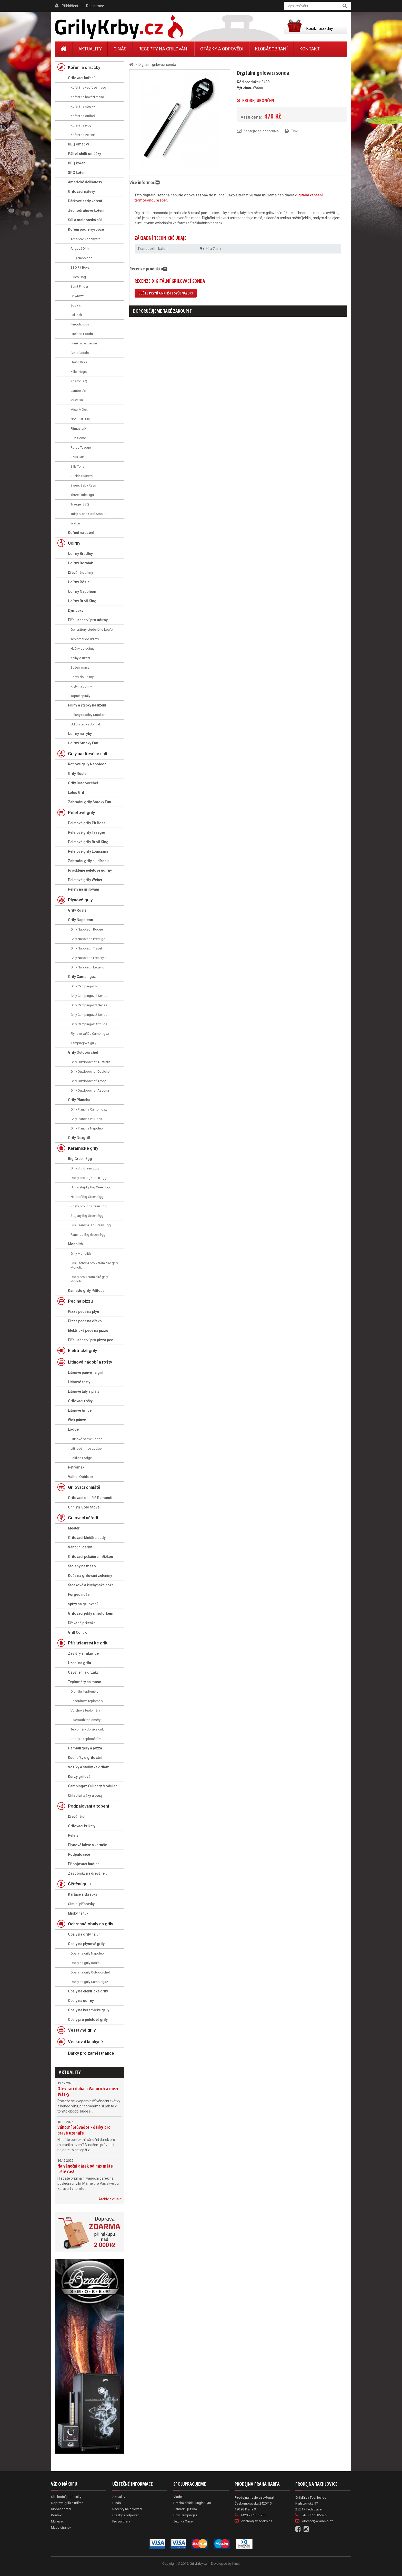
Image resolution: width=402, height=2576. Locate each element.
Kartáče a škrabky (82, 1894)
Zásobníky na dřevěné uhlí (90, 1873)
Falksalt (76, 315)
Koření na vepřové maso (88, 87)
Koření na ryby (81, 125)
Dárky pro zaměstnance (91, 2053)
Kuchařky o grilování (85, 1758)
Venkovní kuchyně (85, 2041)
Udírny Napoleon (82, 591)
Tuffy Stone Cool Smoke (88, 514)
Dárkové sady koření (85, 201)
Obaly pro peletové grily (88, 2020)
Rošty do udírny (82, 677)
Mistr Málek (79, 409)
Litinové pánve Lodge (86, 1439)
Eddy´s (76, 305)
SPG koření (77, 173)
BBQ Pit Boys (80, 267)
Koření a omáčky (84, 67)
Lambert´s (78, 391)
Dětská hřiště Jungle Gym (192, 2503)
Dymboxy (75, 610)
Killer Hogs (79, 372)
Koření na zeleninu (84, 135)
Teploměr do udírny (85, 639)
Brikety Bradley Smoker (88, 715)
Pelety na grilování (83, 889)
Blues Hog (78, 277)
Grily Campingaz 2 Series (89, 1015)
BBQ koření (77, 163)
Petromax (76, 1467)
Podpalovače (79, 1854)
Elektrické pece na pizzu (88, 1330)
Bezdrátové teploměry (87, 1701)
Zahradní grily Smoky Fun (89, 802)
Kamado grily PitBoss (86, 1291)
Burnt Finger (79, 286)
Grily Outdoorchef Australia (90, 1062)
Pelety (73, 1835)
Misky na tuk (78, 1913)
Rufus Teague (81, 447)
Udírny (74, 543)
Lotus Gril (76, 792)
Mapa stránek (61, 2527)
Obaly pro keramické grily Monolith (89, 1279)
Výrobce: (244, 88)
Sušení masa (80, 667)
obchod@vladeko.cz (256, 2521)
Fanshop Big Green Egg (88, 1235)
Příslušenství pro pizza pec (90, 1340)
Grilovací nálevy (81, 191)
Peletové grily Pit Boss (87, 823)
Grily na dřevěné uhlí (87, 753)
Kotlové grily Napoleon (87, 764)
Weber (75, 523)
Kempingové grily (83, 1043)
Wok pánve (77, 1420)
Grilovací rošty (80, 1401)
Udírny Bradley (80, 554)
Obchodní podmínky (66, 2497)
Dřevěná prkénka (82, 1623)
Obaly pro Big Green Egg (89, 1178)
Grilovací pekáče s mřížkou (90, 1557)
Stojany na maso (82, 1566)
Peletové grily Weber (85, 880)
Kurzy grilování (81, 1777)
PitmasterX (78, 428)
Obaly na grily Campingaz (89, 1982)
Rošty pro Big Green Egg (89, 1206)
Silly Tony (77, 466)
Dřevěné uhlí (78, 1816)
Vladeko (179, 2497)
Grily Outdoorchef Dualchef (91, 1071)
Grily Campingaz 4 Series (89, 996)
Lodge (73, 1429)
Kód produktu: (249, 82)
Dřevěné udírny (80, 573)
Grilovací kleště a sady (87, 1538)
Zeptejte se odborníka (261, 131)
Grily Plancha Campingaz (89, 1109)
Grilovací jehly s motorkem (90, 1613)
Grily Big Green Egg (85, 1168)
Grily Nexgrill (79, 1138)
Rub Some (78, 438)
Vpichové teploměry (85, 1710)
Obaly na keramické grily (88, 2010)
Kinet (236, 2564)
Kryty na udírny (81, 686)
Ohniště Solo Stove (83, 1507)
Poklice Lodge (81, 1458)
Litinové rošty (79, 1382)
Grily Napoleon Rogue (87, 929)
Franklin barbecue (84, 343)
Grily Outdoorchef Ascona (90, 1090)
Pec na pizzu (80, 1301)
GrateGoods (80, 353)
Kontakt (309, 48)
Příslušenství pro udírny (88, 620)
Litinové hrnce (80, 1410)
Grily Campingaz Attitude (89, 1024)
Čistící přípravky (81, 1904)
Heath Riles (79, 362)
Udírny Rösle (78, 582)
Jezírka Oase (183, 2521)
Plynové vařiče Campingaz (90, 1034)
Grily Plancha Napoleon (88, 1128)
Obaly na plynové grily (86, 1944)
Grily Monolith (81, 1253)
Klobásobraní (271, 48)
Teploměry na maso (84, 1682)
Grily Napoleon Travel (86, 948)
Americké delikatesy (85, 182)
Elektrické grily (82, 1350)
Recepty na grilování (163, 48)
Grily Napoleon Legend (87, 967)
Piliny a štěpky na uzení (87, 705)
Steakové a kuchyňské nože (91, 1585)
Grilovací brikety (81, 1826)
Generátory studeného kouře (92, 629)
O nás (120, 48)
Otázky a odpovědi (221, 48)
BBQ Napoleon (81, 258)
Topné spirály (80, 696)
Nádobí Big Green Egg (87, 1197)
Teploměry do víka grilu (88, 1729)
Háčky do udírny (82, 648)
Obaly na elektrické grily (88, 1991)
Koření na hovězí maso (87, 97)
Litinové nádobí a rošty (90, 1362)
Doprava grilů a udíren (67, 2503)
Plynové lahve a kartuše (87, 1845)
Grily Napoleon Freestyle (88, 958)
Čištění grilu (79, 1883)
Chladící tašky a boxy (85, 1795)
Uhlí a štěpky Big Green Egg (91, 1187)
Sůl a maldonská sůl (85, 220)
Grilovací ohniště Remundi (90, 1498)
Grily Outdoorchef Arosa (88, 1081)
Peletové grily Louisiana (88, 851)
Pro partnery (121, 2521)
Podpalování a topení (88, 1806)
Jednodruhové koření (86, 210)
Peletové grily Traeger (86, 832)
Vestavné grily (82, 2030)
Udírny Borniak (80, 563)
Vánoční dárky (80, 1547)
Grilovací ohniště (84, 1487)
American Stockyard (85, 239)
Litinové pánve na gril (85, 1372)
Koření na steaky (83, 106)
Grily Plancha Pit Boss (86, 1119)
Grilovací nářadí (83, 1517)
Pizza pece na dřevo (85, 1321)
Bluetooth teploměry (85, 1720)
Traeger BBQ (80, 504)
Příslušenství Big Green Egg (91, 1225)
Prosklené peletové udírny (90, 870)
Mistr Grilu (78, 400)
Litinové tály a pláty (83, 1391)
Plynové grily (80, 899)
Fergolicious (80, 324)
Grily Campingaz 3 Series (89, 1005)
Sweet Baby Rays (83, 485)
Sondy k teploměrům (86, 1739)
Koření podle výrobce (86, 229)
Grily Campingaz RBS (86, 986)
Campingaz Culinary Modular (92, 1786)
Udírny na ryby (80, 734)
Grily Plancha (79, 1100)
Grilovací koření (81, 78)
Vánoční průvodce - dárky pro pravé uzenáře (83, 2130)
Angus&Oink (80, 248)
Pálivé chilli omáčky (84, 154)
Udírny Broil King (82, 601)
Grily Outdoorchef (83, 783)
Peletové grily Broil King (88, 842)
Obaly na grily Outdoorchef (90, 1972)
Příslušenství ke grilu (88, 1642)
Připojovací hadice (83, 1864)
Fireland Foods (82, 334)
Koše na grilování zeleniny (90, 1576)
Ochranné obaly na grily (90, 1923)
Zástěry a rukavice (83, 1653)
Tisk (294, 131)
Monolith (75, 1244)
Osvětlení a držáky (83, 1672)
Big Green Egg (80, 1159)
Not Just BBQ (80, 419)
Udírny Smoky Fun (83, 743)
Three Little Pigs (82, 495)
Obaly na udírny (81, 2001)
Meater (74, 1528)
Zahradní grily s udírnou (88, 861)
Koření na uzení (81, 533)
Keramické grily (83, 1148)
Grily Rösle (77, 774)
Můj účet (57, 2521)
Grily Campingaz (82, 977)
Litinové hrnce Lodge (86, 1448)
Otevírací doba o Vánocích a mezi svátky (87, 2091)
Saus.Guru (78, 457)
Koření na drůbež (83, 116)
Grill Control (78, 1632)
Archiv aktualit (110, 2199)
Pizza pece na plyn (83, 1312)
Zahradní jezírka (185, 2509)
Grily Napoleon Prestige (88, 939)
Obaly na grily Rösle (85, 1963)
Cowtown (78, 296)
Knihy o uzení (80, 658)
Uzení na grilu (79, 1663)
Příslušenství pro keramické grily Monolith (94, 1265)
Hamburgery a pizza (85, 1748)
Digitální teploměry (84, 1691)
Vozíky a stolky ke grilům (88, 1767)
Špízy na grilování (83, 1604)
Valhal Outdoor (80, 1477)
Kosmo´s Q (79, 381)
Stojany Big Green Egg (87, 1216)
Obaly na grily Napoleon (88, 1953)
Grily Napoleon (80, 920)
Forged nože (78, 1594)
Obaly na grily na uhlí (85, 1934)
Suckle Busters (82, 476)
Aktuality (70, 2072)
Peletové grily (81, 812)
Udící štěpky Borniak (86, 724)
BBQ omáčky (78, 144)
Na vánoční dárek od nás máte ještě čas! (85, 2168)
